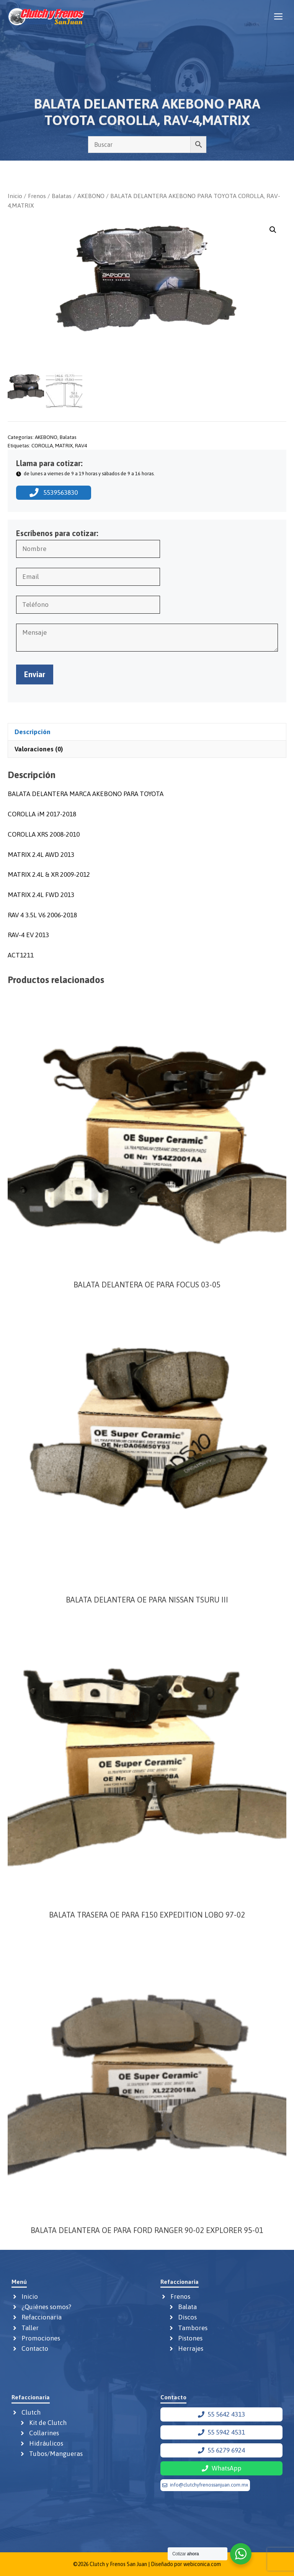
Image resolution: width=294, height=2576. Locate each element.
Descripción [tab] (33, 731)
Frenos (37, 195)
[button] (273, 230)
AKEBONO (91, 195)
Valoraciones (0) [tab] (39, 748)
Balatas (62, 195)
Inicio (15, 195)
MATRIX (64, 445)
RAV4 (81, 445)
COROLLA (42, 445)
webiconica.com (202, 2564)
